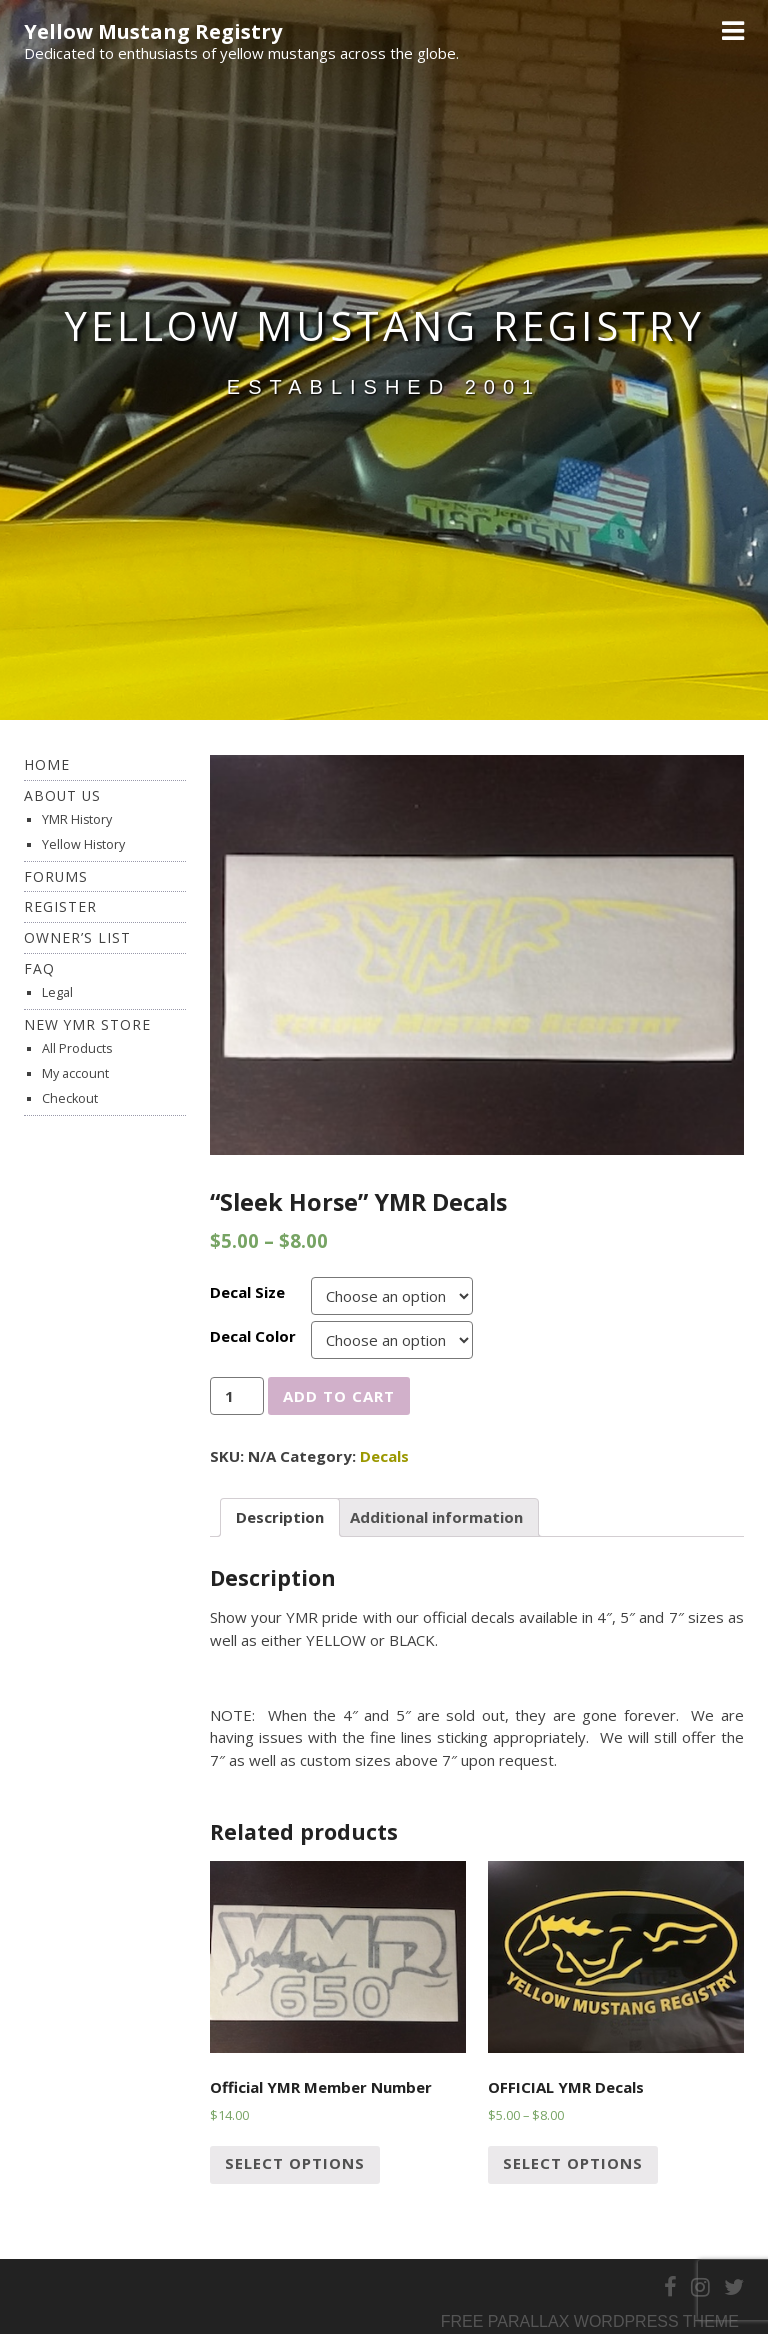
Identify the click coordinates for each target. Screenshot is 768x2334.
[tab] (280, 1518)
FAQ (39, 968)
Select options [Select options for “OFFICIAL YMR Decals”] (573, 2163)
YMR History (77, 819)
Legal (57, 992)
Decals (384, 1456)
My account (75, 1073)
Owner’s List (77, 937)
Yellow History (83, 844)
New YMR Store (87, 1024)
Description (280, 1517)
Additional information (436, 1517)
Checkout (70, 1098)
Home (47, 764)
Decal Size (247, 1292)
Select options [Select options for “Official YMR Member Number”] (295, 2163)
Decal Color (253, 1336)
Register (60, 906)
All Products (77, 1048)
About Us (62, 795)
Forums (56, 876)
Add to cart (339, 1396)
